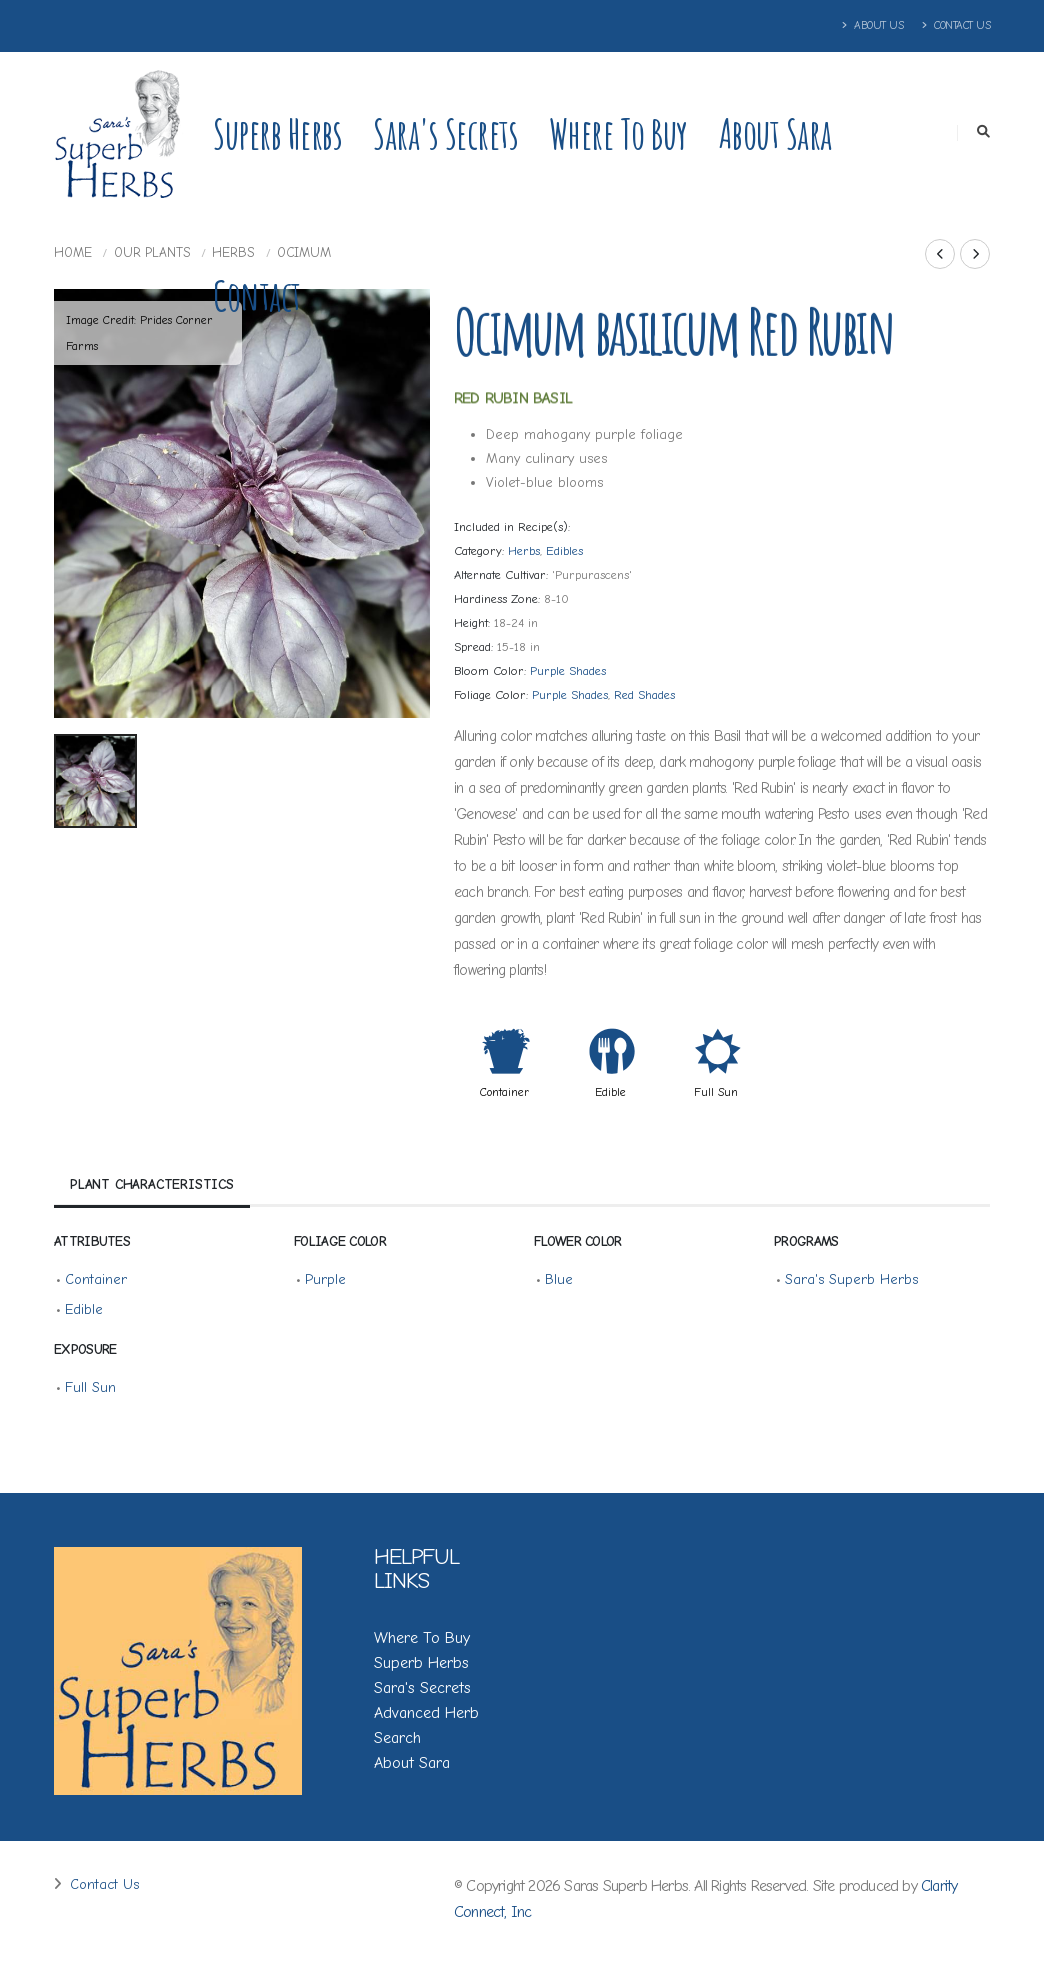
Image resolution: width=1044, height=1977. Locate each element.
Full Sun (716, 1092)
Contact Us (956, 25)
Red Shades (644, 695)
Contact (257, 295)
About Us (873, 25)
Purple (325, 1279)
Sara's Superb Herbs (851, 1279)
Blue (559, 1279)
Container (504, 1092)
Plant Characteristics (152, 1184)
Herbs (524, 551)
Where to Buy (618, 133)
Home (73, 252)
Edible (610, 1092)
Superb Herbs (277, 133)
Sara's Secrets (445, 133)
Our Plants (152, 252)
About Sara (775, 133)
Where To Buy (422, 1638)
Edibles (564, 551)
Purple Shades (568, 671)
